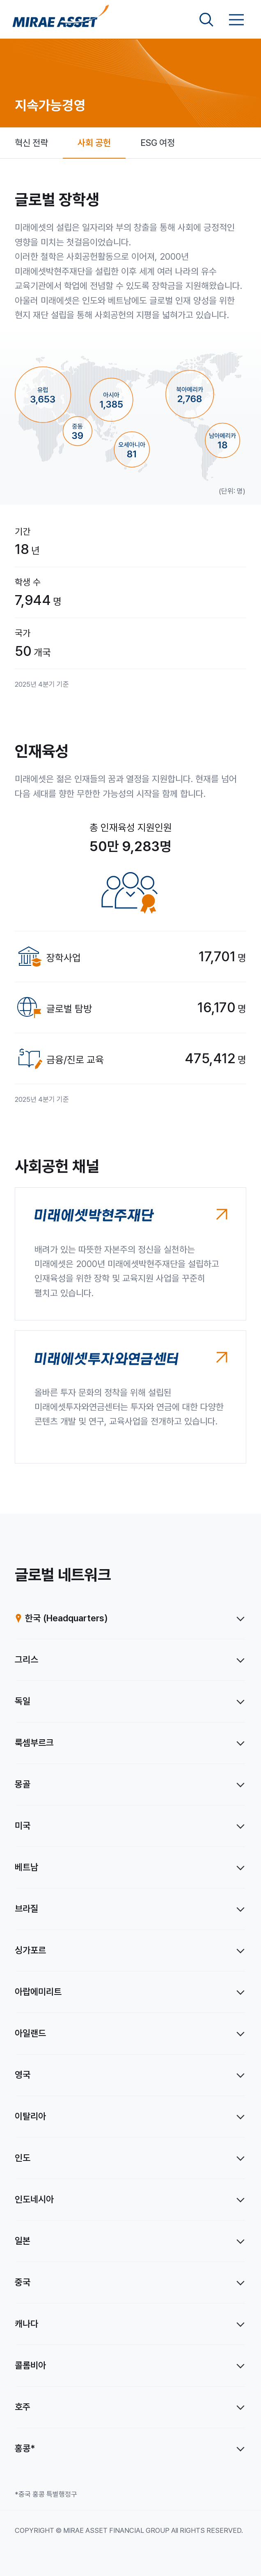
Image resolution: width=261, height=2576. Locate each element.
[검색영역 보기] (206, 19)
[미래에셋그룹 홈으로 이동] (60, 20)
